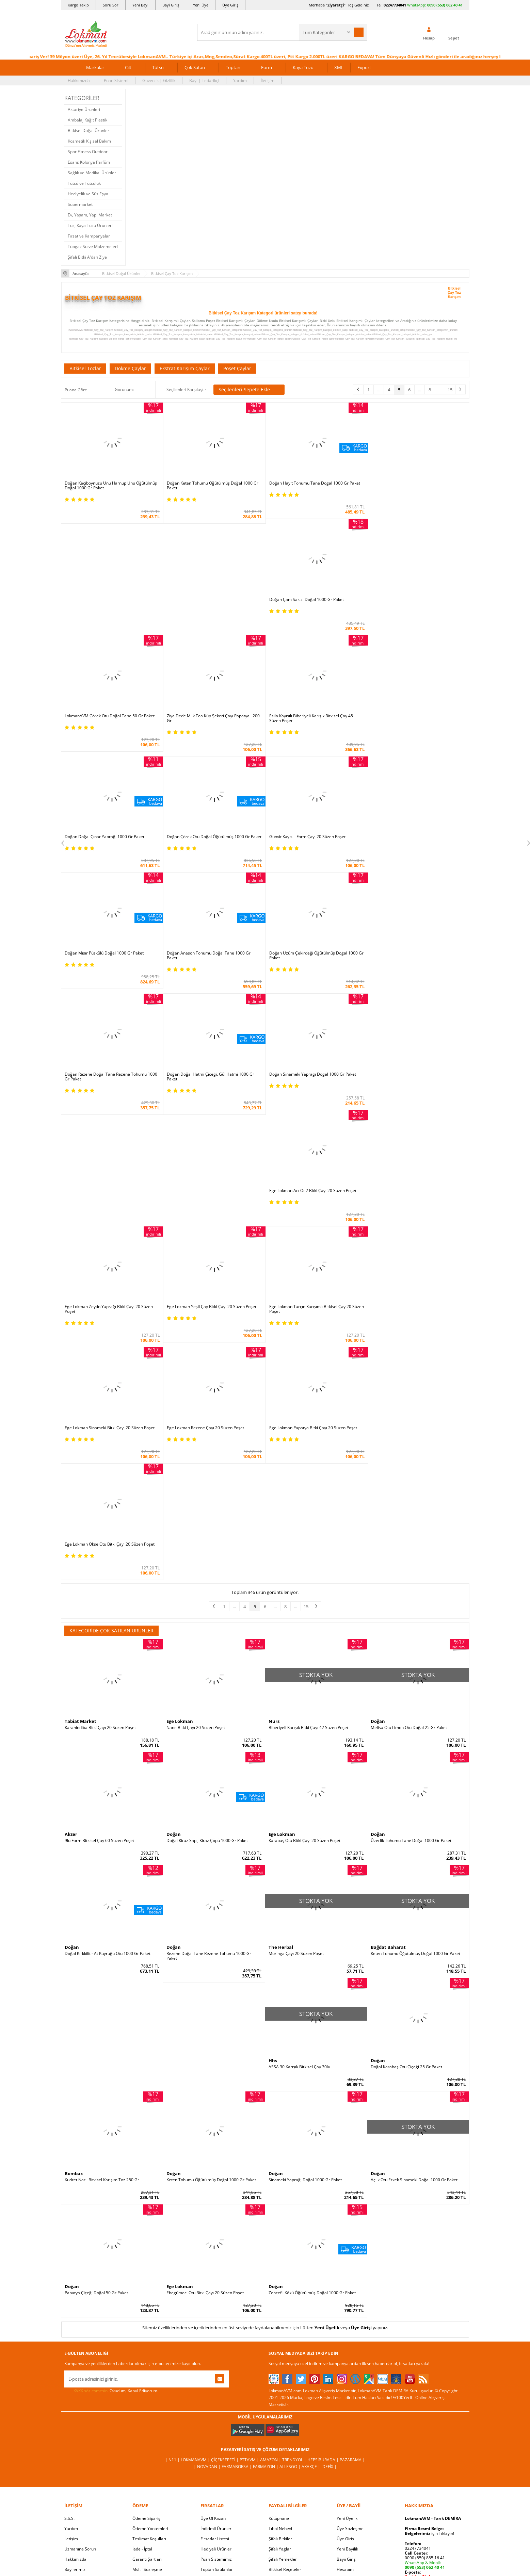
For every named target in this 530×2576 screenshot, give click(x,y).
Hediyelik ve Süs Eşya (88, 194)
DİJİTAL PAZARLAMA (265, 2498)
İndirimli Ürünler (215, 2294)
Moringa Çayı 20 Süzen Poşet (296, 1719)
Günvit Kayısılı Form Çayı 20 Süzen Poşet (409, 720)
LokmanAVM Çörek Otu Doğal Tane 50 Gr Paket (313, 599)
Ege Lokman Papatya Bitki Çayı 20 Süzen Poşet (312, 1309)
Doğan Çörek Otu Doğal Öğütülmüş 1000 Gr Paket (316, 720)
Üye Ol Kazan (213, 2284)
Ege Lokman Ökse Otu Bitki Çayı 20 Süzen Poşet (416, 1309)
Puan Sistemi (116, 80)
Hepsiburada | (323, 2225)
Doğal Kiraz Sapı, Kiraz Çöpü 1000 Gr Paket (207, 1606)
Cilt (128, 67)
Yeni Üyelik (327, 2093)
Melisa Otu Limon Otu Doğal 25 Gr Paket (409, 1493)
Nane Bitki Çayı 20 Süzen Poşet (195, 1493)
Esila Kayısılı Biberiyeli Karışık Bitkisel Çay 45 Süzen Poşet (106, 722)
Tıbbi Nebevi (280, 2294)
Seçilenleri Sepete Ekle (249, 390)
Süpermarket (80, 204)
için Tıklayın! (429, 2299)
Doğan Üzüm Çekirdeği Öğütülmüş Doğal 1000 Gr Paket (418, 838)
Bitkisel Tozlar (85, 368)
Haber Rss (278, 2376)
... (378, 390)
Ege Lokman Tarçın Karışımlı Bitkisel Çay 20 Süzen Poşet (418, 1191)
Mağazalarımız (78, 2345)
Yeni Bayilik (347, 2314)
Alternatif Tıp (281, 2355)
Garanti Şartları (147, 2325)
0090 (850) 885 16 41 (425, 2323)
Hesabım (345, 2335)
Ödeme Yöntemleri (150, 2294)
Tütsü (158, 67)
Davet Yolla (211, 2355)
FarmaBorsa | (237, 2232)
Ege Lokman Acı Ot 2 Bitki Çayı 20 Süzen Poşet (414, 957)
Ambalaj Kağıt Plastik (87, 120)
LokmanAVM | (196, 2225)
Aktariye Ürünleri (84, 109)
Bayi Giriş (170, 4)
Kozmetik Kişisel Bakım (89, 141)
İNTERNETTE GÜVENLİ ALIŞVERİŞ (265, 2474)
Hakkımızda (79, 80)
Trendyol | (294, 2225)
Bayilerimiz (74, 2335)
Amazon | (271, 2225)
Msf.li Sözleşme (147, 2335)
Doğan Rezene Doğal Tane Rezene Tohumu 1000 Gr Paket (111, 959)
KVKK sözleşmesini (91, 2156)
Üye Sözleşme (350, 2294)
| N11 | (173, 2225)
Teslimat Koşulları (149, 2304)
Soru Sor (110, 4)
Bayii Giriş (346, 2325)
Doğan (378, 1487)
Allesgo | (290, 2232)
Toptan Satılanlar (216, 2335)
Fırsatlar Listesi (214, 2304)
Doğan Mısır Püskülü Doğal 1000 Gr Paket (205, 836)
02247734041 (395, 4)
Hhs (273, 1826)
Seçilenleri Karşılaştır (186, 389)
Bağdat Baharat (388, 1713)
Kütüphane (279, 2284)
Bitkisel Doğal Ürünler (88, 130)
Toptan (233, 67)
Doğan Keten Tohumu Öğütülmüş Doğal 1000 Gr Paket (212, 485)
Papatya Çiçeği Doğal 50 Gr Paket (96, 2058)
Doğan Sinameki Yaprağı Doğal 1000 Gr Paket (312, 957)
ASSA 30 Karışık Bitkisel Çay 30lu (299, 1832)
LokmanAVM (265, 2560)
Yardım (240, 80)
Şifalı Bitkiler (280, 2304)
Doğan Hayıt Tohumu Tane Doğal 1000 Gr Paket (314, 482)
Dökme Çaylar (130, 368)
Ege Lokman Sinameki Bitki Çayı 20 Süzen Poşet (110, 1309)
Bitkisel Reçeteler (285, 2335)
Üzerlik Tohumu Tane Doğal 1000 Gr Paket (411, 1606)
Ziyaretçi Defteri (79, 2386)
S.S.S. (69, 2284)
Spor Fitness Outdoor (88, 151)
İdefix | (329, 2232)
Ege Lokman (179, 1487)
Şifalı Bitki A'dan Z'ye (87, 257)
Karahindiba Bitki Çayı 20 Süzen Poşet (100, 1493)
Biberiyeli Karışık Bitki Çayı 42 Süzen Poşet (308, 1493)
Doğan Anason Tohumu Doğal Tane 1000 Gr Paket (310, 838)
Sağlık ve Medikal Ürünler (92, 173)
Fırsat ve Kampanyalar (89, 236)
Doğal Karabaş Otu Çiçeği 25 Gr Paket (406, 1832)
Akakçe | (311, 2232)
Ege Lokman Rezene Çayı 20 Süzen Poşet (205, 1309)
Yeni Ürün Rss (282, 2386)
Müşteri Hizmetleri (150, 2365)
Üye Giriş (230, 4)
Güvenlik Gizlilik (147, 2345)
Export (364, 67)
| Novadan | (208, 2232)
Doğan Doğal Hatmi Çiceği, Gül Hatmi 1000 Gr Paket (210, 959)
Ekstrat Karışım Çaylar (185, 368)
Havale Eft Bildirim (149, 2355)
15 (450, 390)
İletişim (267, 80)
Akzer (71, 1600)
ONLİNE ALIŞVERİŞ (265, 2452)
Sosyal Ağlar (76, 2376)
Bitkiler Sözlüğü (283, 2345)
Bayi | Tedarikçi (204, 80)
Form (266, 67)
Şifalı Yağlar (280, 2314)
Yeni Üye (200, 4)
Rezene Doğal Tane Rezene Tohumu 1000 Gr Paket (208, 1722)
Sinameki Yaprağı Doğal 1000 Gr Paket (305, 1945)
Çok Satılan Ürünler (218, 2345)
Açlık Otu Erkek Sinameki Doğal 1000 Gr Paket (414, 1945)
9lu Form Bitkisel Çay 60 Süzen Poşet (99, 1606)
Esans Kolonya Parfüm (89, 162)
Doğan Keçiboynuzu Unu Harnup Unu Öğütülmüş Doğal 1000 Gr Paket (111, 485)
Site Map (277, 2365)
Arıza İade (346, 2355)
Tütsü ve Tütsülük (84, 183)
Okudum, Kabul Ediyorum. (111, 2156)
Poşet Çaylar (237, 368)
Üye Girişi (361, 2093)
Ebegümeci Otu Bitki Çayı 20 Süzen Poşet (205, 2058)
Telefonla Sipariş (80, 2355)
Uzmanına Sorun (80, 2314)
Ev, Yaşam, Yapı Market (90, 215)
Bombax (74, 1939)
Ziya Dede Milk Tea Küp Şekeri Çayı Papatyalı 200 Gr (417, 601)
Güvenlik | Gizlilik (158, 80)
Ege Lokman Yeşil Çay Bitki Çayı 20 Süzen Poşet (415, 1073)
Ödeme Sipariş (146, 2284)
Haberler (72, 2365)
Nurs (274, 1487)
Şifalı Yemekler (283, 2325)
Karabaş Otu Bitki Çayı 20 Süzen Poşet (304, 1606)
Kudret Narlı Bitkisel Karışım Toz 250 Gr (102, 1945)
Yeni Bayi (140, 4)
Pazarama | (352, 2225)
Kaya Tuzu (303, 67)
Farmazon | (266, 2232)
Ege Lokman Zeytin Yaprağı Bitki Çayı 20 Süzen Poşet (313, 1075)
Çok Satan (194, 67)
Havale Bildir (349, 2345)
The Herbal (281, 1713)
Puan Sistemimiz (216, 2325)
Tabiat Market (80, 1487)
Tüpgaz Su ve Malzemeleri (93, 246)
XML (338, 67)
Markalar (95, 67)
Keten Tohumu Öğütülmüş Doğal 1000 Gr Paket (415, 1719)
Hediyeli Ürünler (215, 2314)
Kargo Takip (78, 4)
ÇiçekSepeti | (225, 2225)
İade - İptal (142, 2314)
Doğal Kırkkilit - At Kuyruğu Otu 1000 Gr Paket (107, 1719)
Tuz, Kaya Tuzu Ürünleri (90, 225)
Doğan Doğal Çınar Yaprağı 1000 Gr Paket (206, 720)
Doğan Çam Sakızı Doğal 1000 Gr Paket (408, 482)
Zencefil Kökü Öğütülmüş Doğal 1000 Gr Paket (312, 2058)
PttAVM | (250, 2225)
